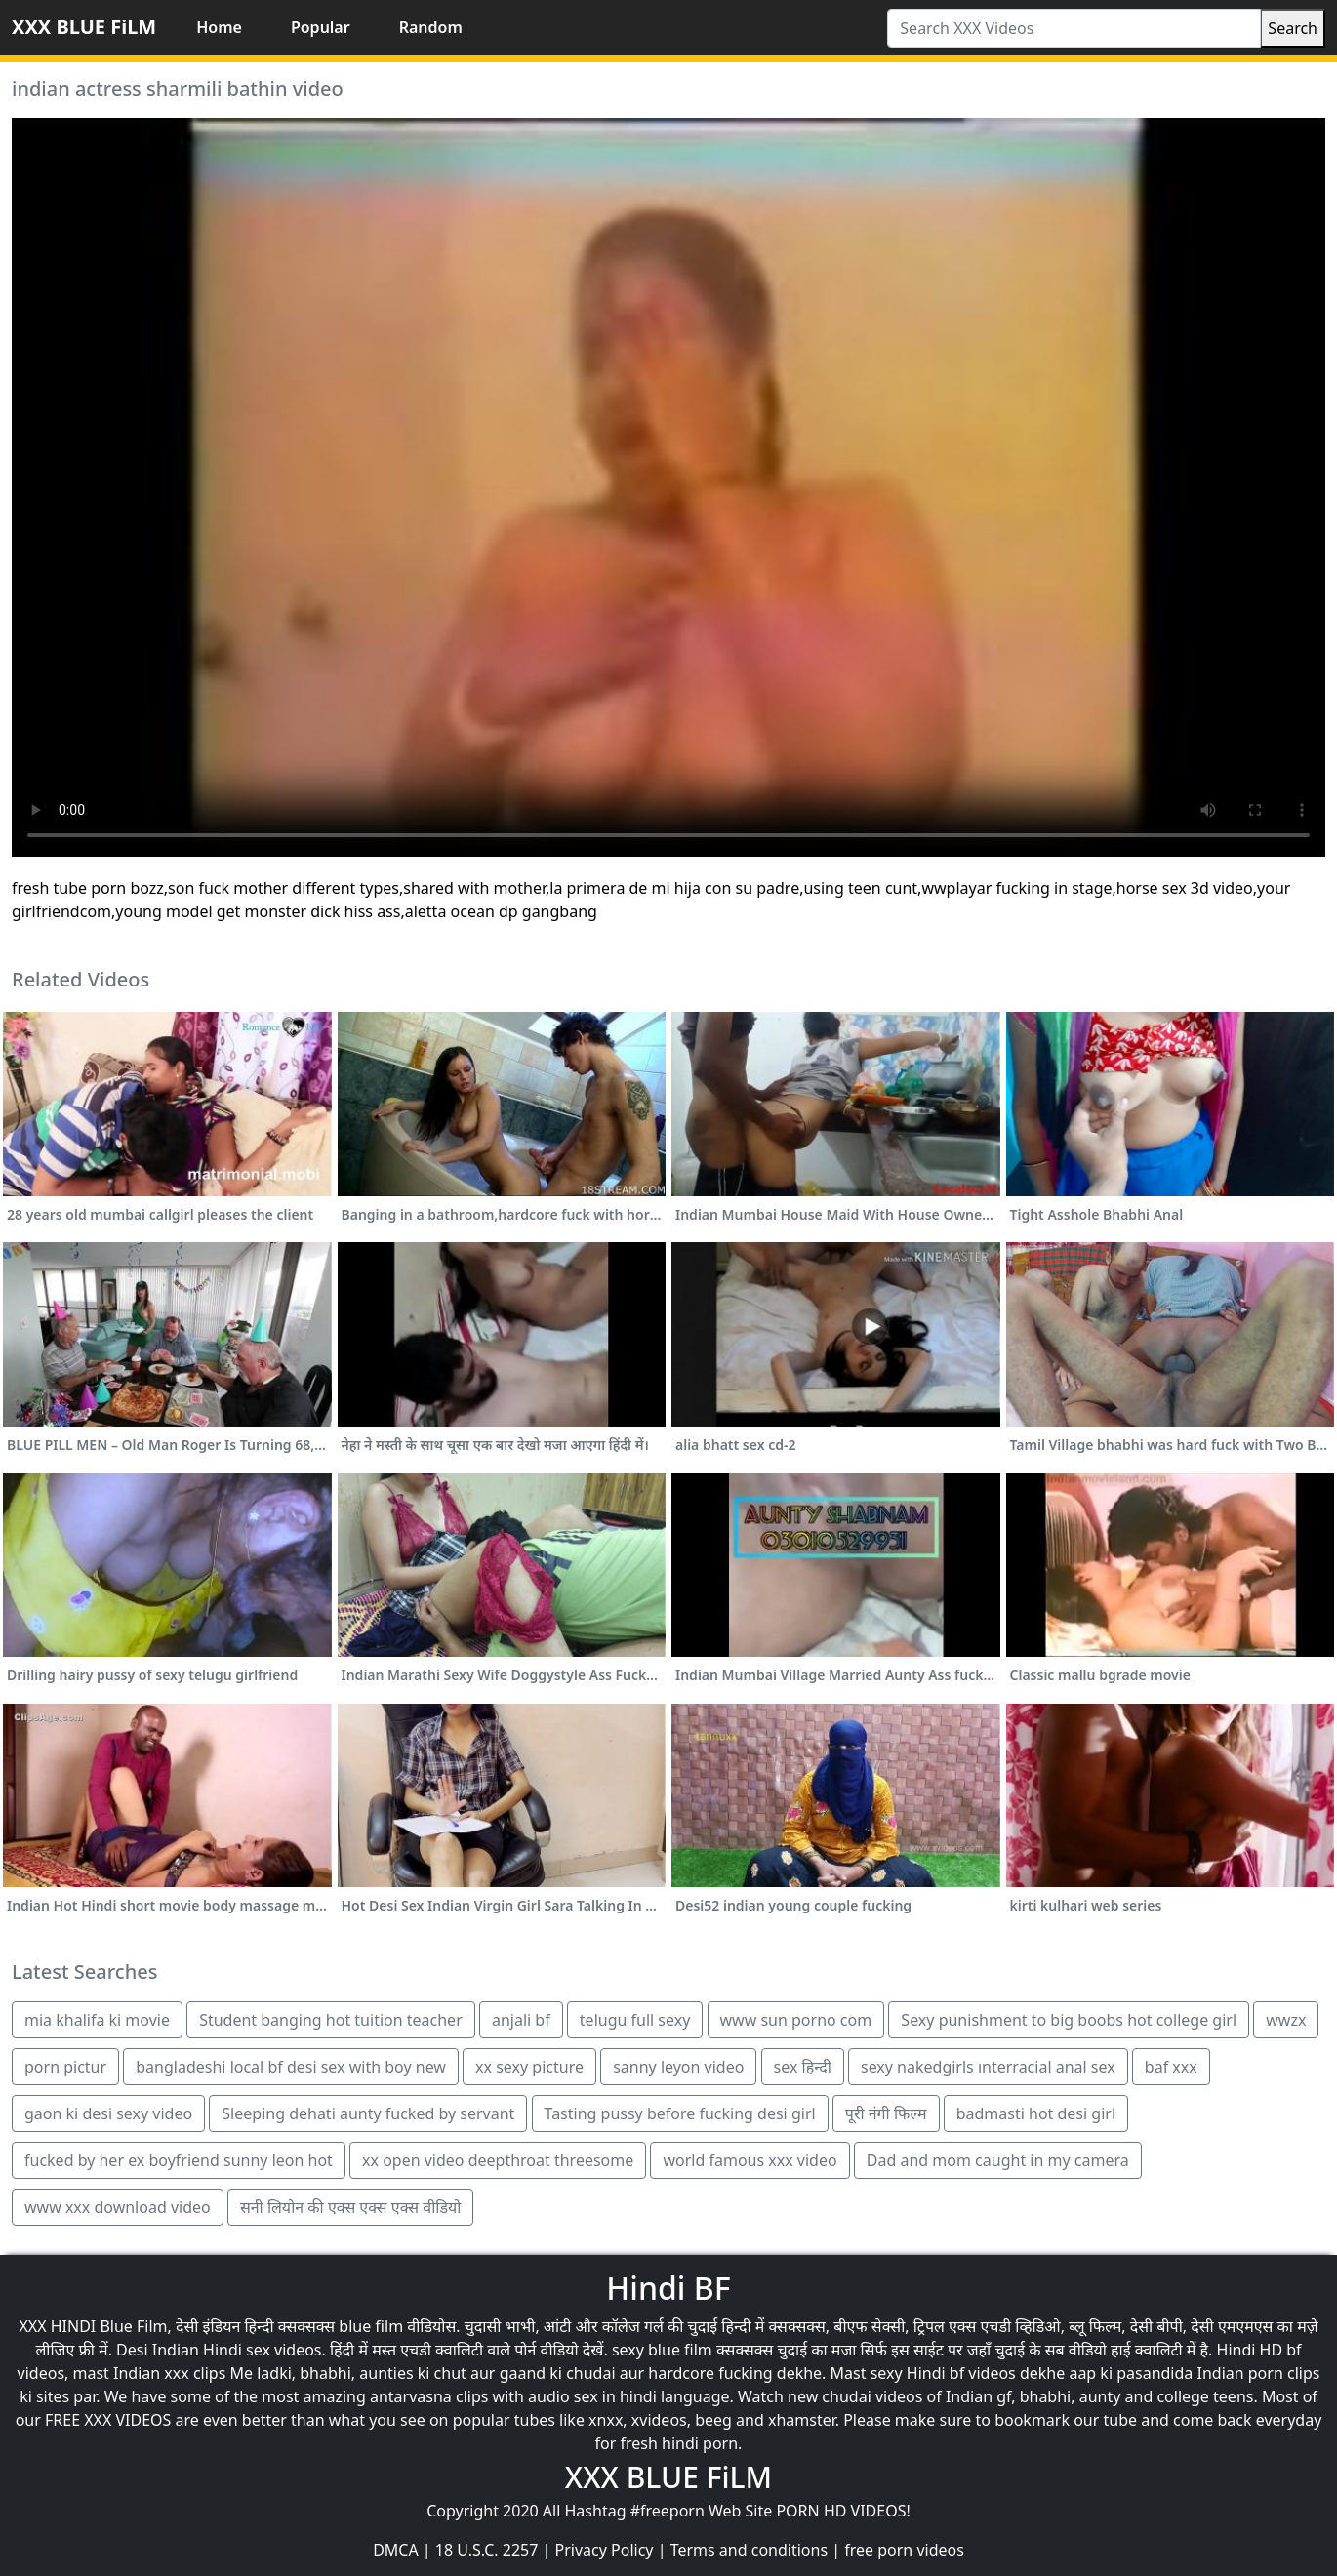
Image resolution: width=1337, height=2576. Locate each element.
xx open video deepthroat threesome (497, 2160)
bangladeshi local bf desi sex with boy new (291, 2066)
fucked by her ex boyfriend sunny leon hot (178, 2160)
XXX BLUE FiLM (84, 27)
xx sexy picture (529, 2066)
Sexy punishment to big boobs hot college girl (1068, 2020)
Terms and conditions (749, 2549)
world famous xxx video (749, 2160)
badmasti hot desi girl (1035, 2113)
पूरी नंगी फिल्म (886, 2113)
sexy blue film (662, 2349)
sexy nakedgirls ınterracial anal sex (988, 2066)
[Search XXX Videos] (1074, 28)
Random (431, 27)
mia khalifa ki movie (97, 2020)
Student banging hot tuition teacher (331, 2020)
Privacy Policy (604, 2549)
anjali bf (521, 2020)
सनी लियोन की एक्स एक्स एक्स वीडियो (351, 2207)
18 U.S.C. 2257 (487, 2549)
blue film (371, 2326)
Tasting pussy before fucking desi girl (680, 2113)
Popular (320, 27)
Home (219, 27)
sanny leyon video (678, 2066)
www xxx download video (117, 2207)
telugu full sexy (635, 2020)
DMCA (396, 2549)
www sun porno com (796, 2020)
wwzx (1286, 2020)
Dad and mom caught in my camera (998, 2160)
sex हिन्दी (802, 2066)
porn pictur (65, 2066)
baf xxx (1171, 2066)
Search (1292, 28)
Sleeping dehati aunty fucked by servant (368, 2113)
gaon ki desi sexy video (108, 2113)
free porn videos (904, 2549)
